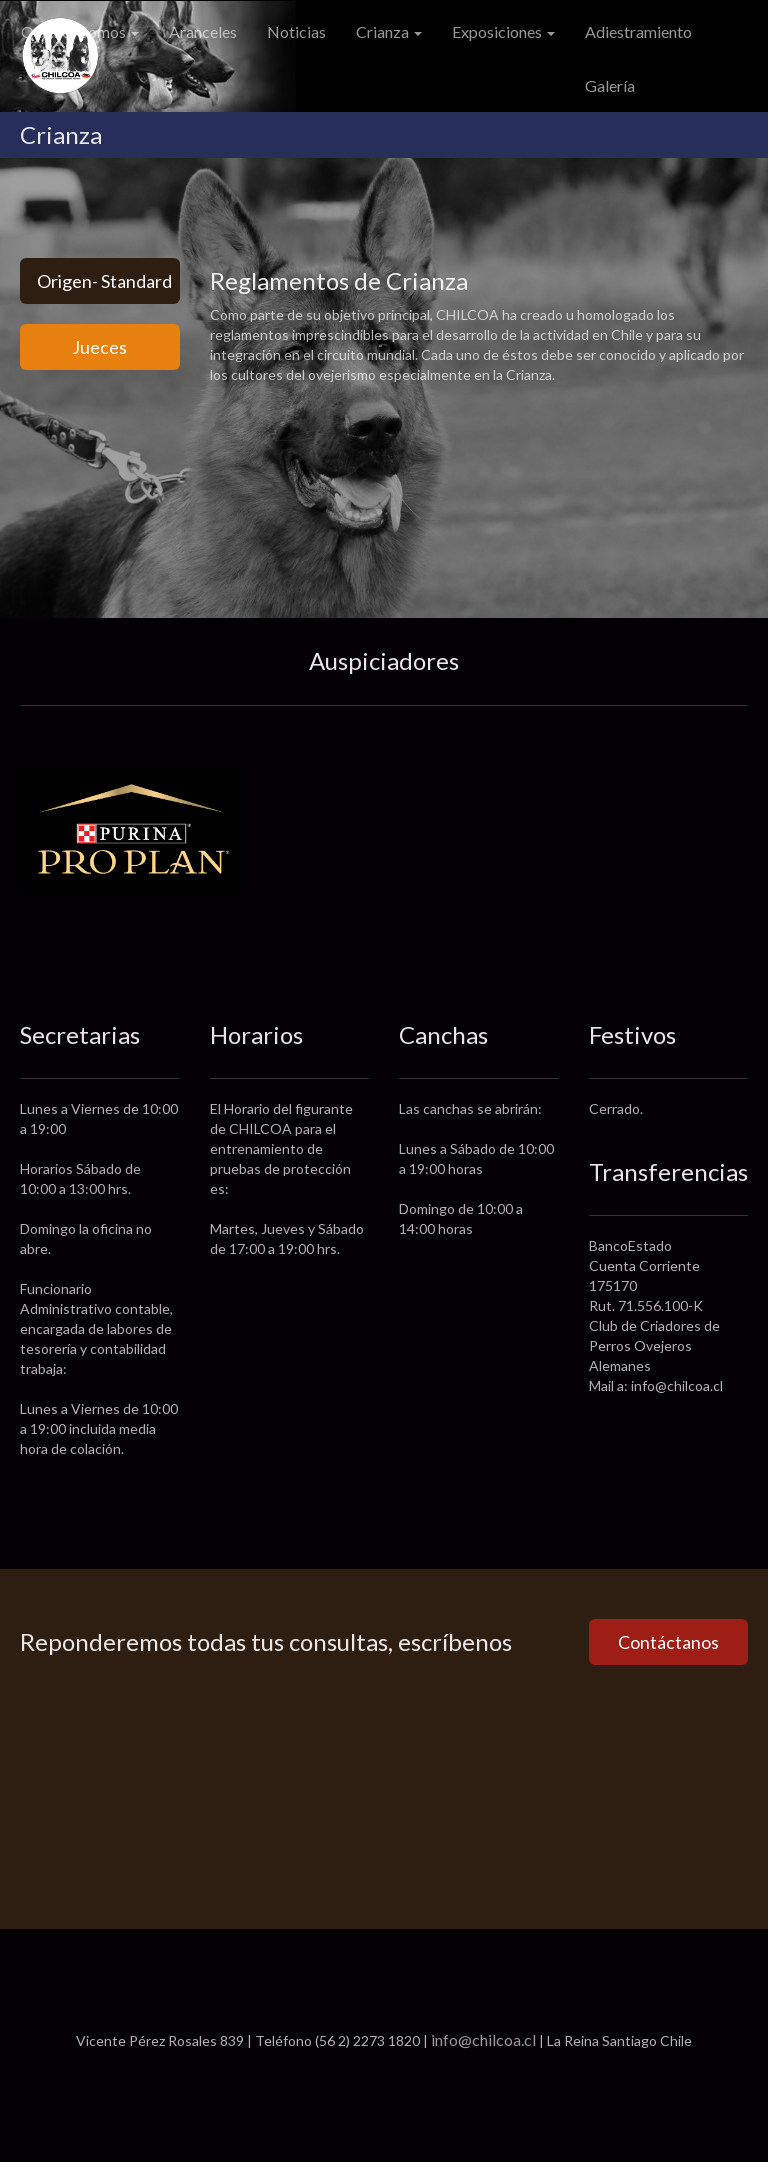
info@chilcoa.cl (483, 2039)
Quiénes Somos (80, 31)
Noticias (296, 31)
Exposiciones (503, 31)
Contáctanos (668, 1642)
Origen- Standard (104, 281)
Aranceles (203, 31)
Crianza (389, 31)
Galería (610, 85)
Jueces (99, 347)
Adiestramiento (638, 31)
